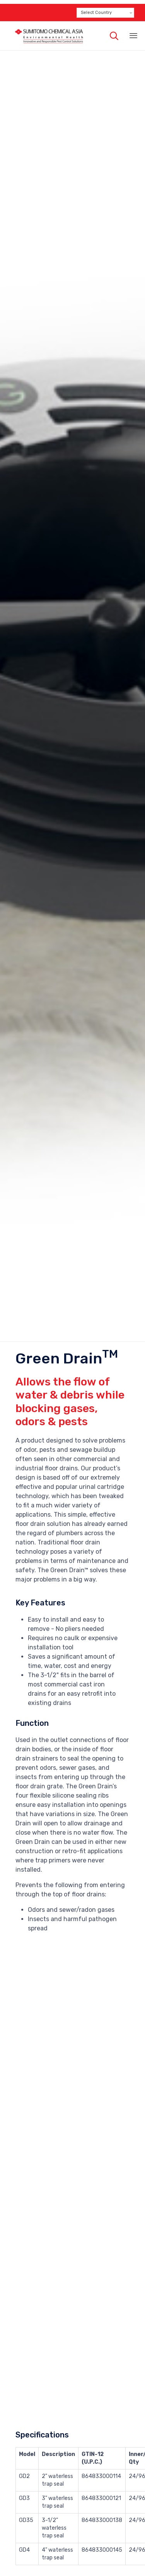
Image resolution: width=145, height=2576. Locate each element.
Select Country (96, 12)
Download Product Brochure (56, 2551)
